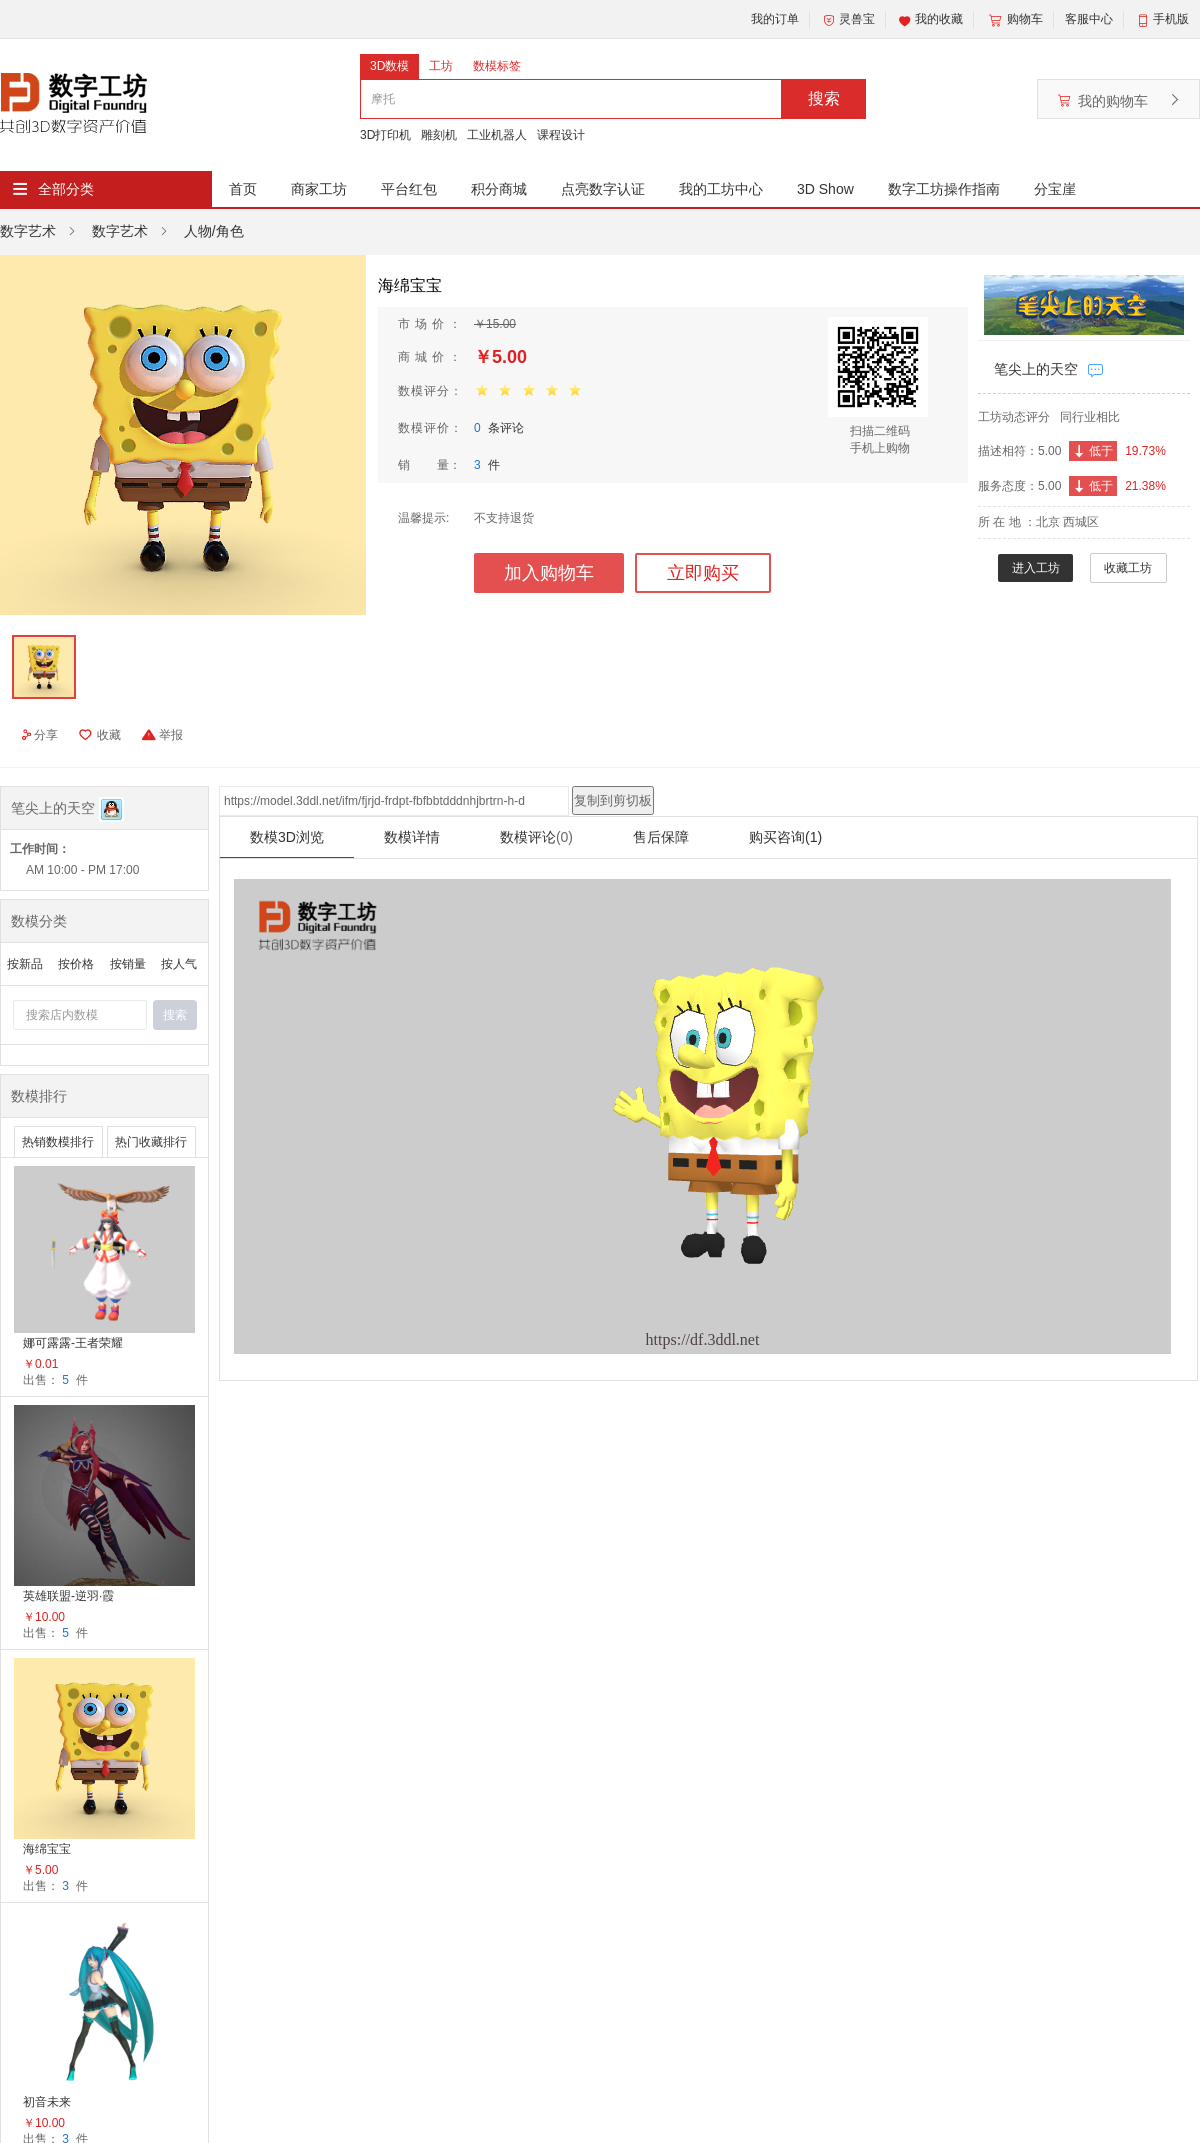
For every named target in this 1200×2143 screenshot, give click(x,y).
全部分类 (66, 189)
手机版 (1171, 19)
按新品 (25, 964)
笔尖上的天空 (1036, 369)
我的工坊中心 (721, 189)
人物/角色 (214, 231)
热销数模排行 (58, 1142)
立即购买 (703, 573)
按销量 (128, 964)
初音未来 (47, 2102)
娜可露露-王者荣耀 (73, 1343)
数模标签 (497, 66)
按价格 (76, 964)
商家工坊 (319, 189)
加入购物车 (549, 573)
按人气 (179, 964)
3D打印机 (385, 135)
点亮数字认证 (603, 189)
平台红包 (409, 189)
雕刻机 (439, 135)
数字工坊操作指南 (944, 189)
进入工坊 (1036, 568)
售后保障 (661, 837)
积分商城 (499, 189)
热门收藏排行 (151, 1142)
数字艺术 (28, 231)
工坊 (441, 66)
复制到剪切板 (613, 800)
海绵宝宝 (47, 1849)
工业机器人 (497, 135)
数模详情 (412, 837)
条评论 (499, 428)
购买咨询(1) (785, 837)
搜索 (824, 98)
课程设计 (561, 135)
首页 (243, 189)
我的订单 (775, 19)
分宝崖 (1055, 189)
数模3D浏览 (287, 837)
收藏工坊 (1128, 568)
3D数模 (389, 66)
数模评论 (536, 837)
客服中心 (1089, 19)
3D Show (825, 189)
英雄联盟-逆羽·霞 (68, 1596)
